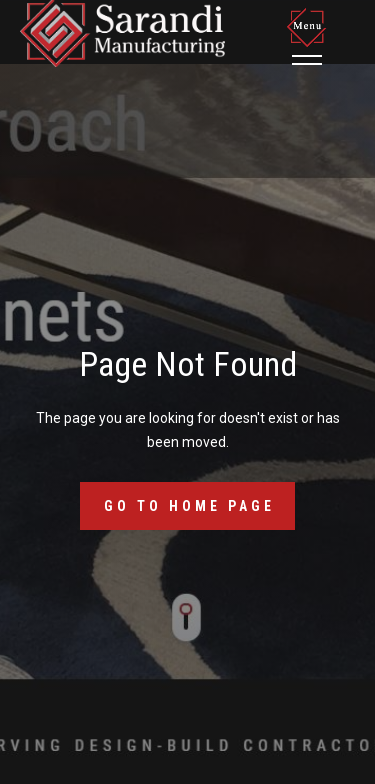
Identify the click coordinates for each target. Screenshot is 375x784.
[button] (310, 36)
